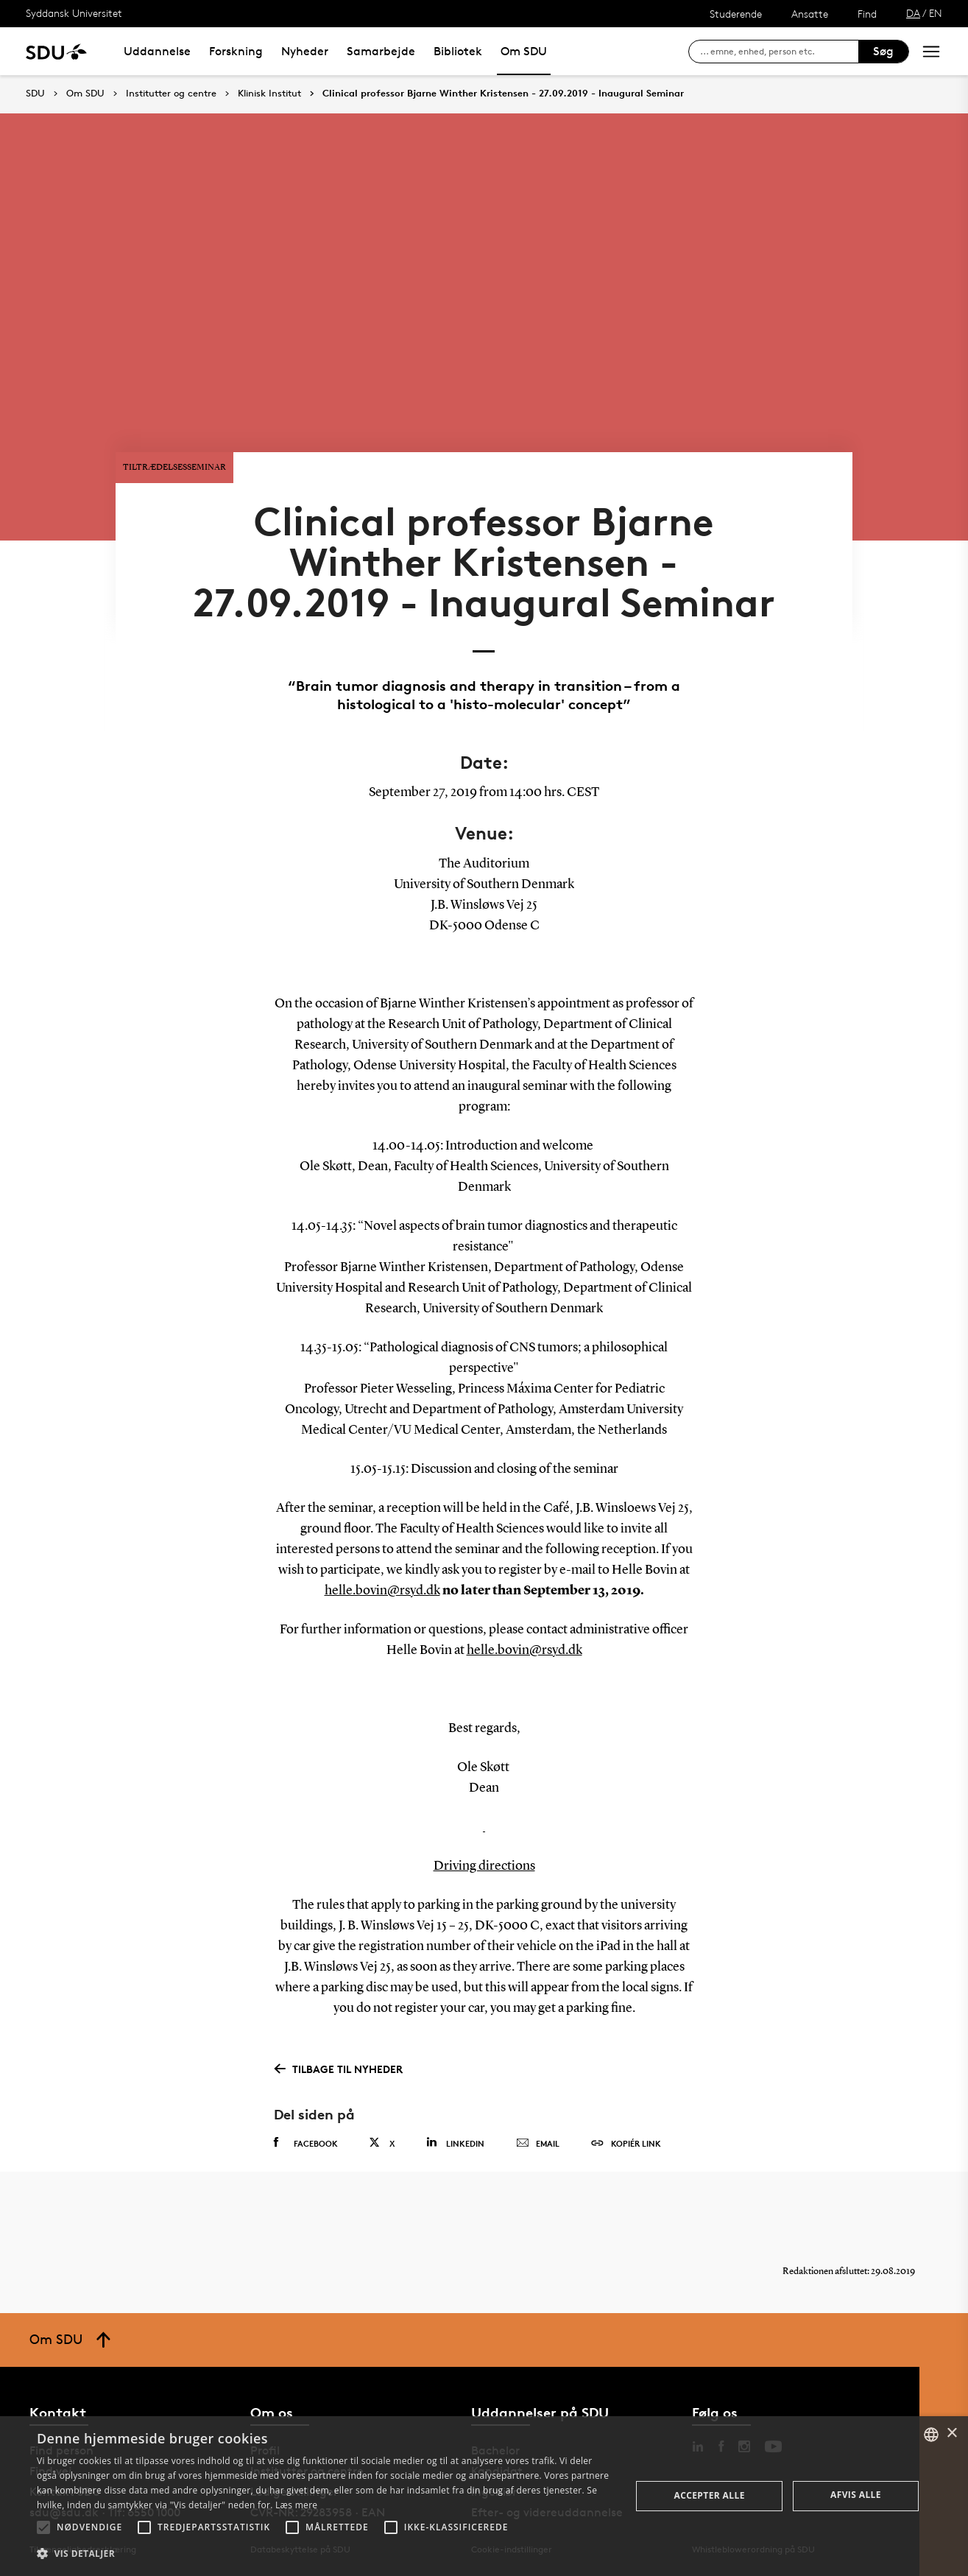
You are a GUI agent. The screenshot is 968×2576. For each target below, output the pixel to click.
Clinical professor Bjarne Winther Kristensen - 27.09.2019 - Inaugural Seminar (503, 93)
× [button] (951, 2433)
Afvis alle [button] (855, 2494)
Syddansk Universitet (74, 13)
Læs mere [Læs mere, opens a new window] (296, 2505)
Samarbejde (381, 51)
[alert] (484, 2496)
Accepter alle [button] (709, 2495)
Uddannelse (157, 51)
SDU (35, 93)
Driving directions (484, 1866)
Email (537, 2144)
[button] (43, 2527)
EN (935, 13)
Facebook (306, 2143)
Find (867, 13)
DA (913, 13)
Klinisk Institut (269, 93)
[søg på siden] (779, 52)
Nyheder (304, 51)
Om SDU (524, 51)
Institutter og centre (171, 93)
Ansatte (809, 13)
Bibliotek (458, 51)
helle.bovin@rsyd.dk (382, 1590)
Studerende (736, 13)
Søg (883, 51)
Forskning (236, 51)
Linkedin (455, 2142)
